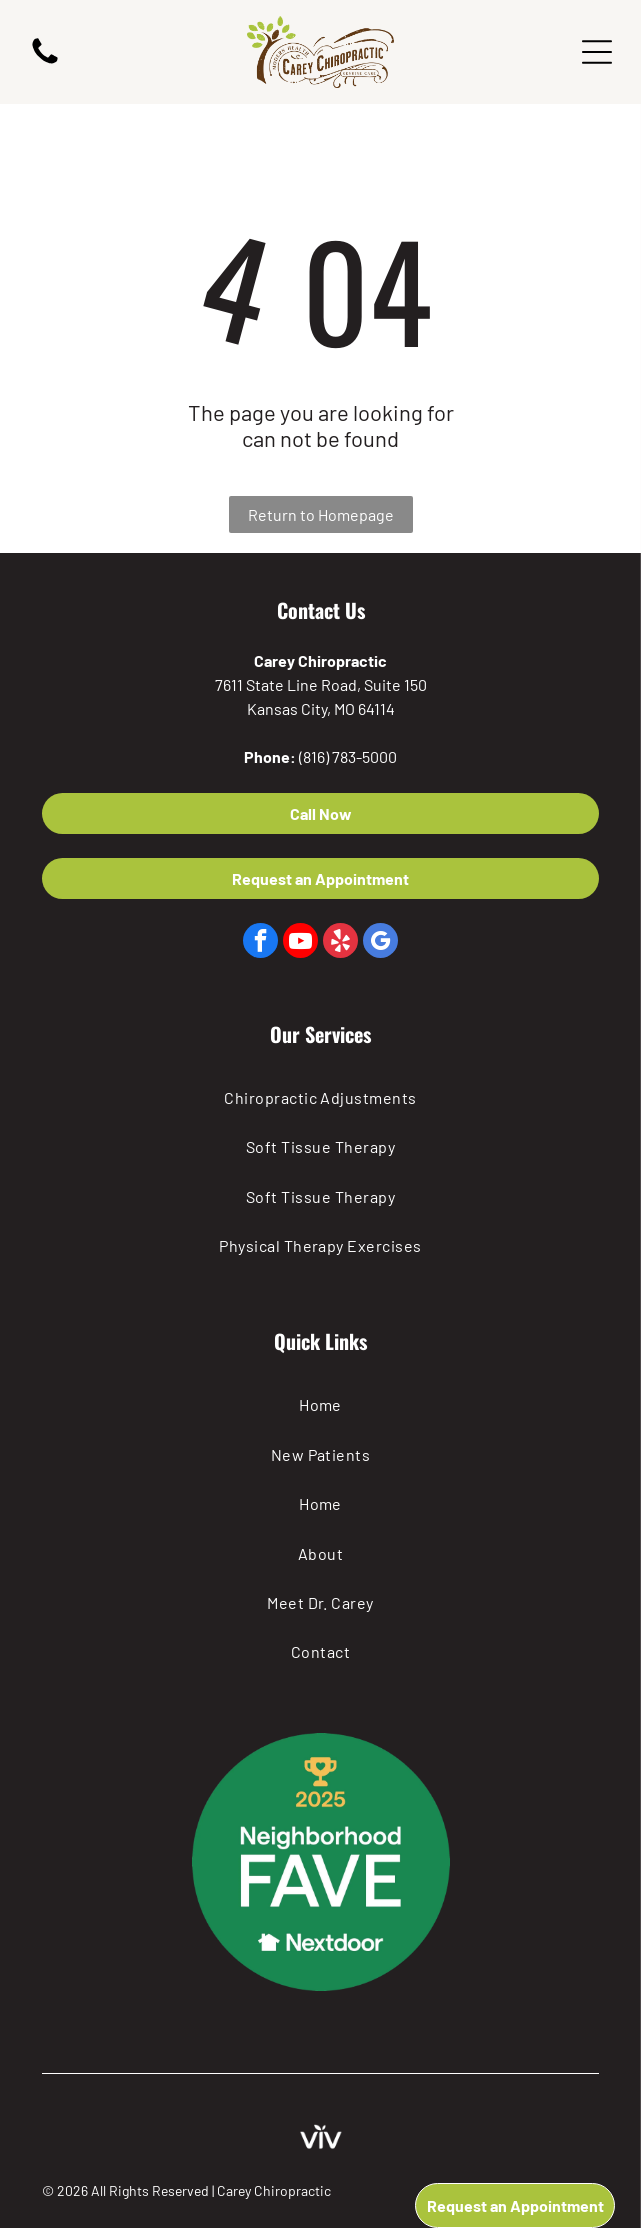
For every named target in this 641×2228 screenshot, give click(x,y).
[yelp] (340, 943)
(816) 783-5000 (348, 756)
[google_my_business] (380, 943)
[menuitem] (321, 1097)
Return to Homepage (321, 514)
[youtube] (300, 943)
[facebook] (260, 943)
